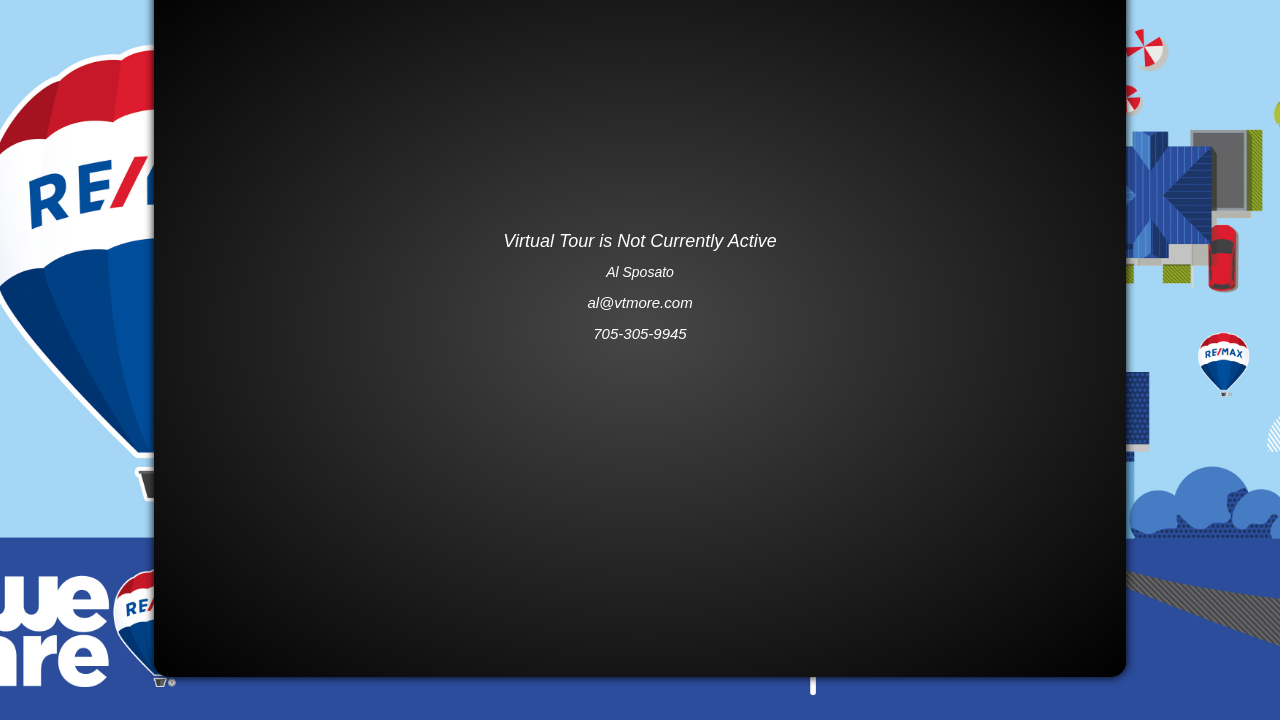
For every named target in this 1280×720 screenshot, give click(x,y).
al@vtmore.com (639, 302)
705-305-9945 (639, 333)
